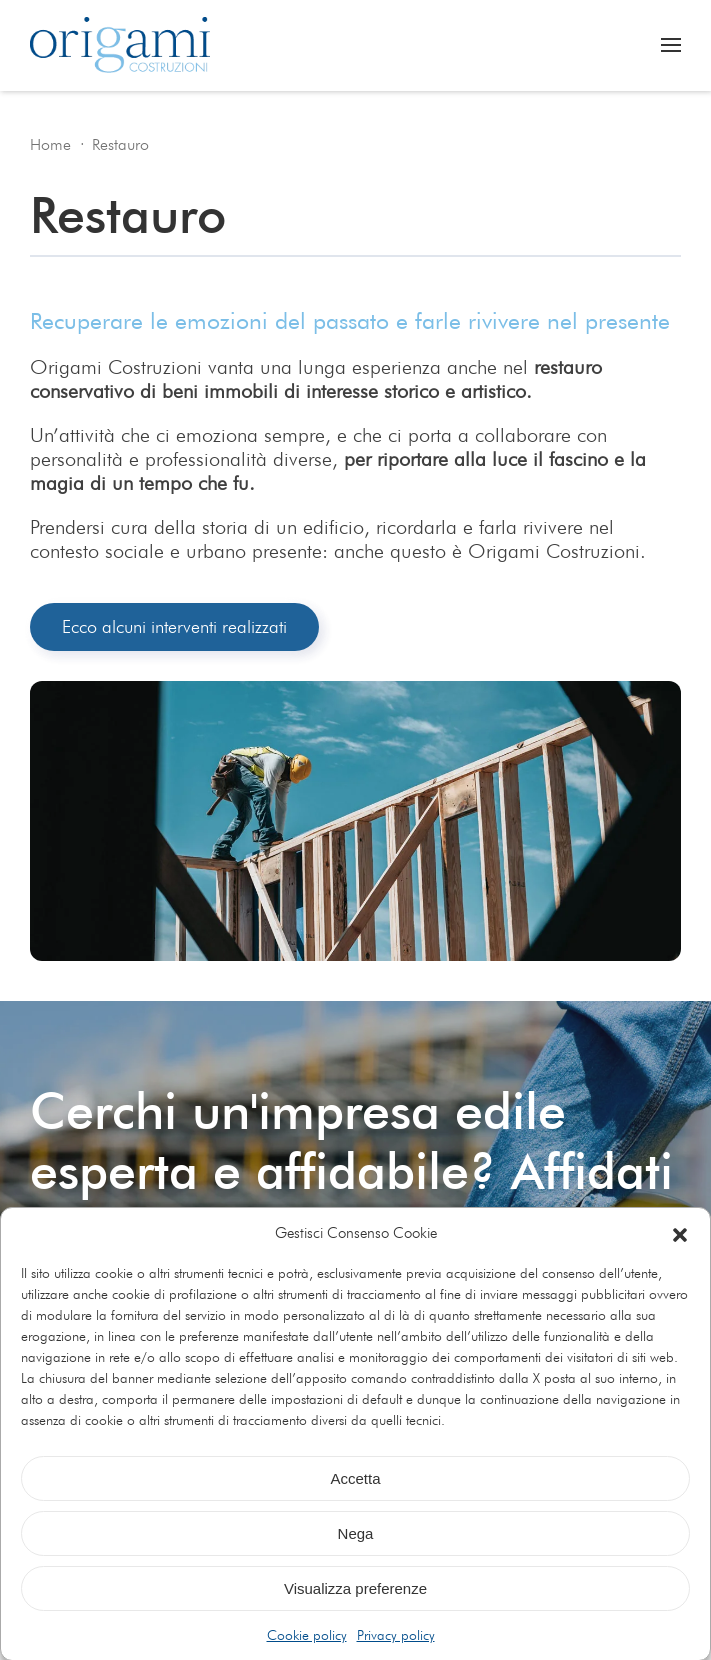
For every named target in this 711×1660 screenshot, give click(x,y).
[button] (680, 1252)
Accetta (355, 1497)
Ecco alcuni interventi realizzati (174, 626)
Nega (356, 1552)
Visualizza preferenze (355, 1607)
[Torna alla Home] (123, 45)
